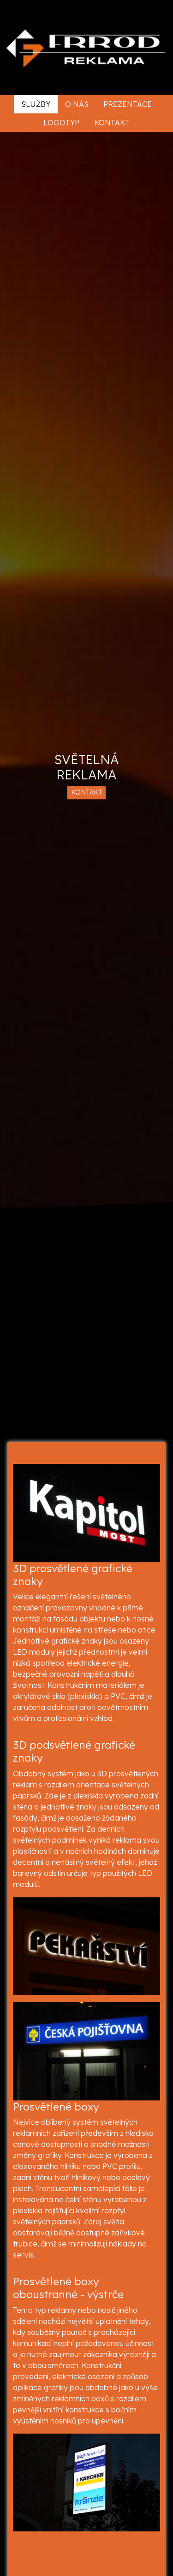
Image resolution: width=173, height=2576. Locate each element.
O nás (77, 104)
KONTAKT (86, 793)
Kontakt (112, 122)
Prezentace (127, 104)
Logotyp (61, 122)
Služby (35, 104)
